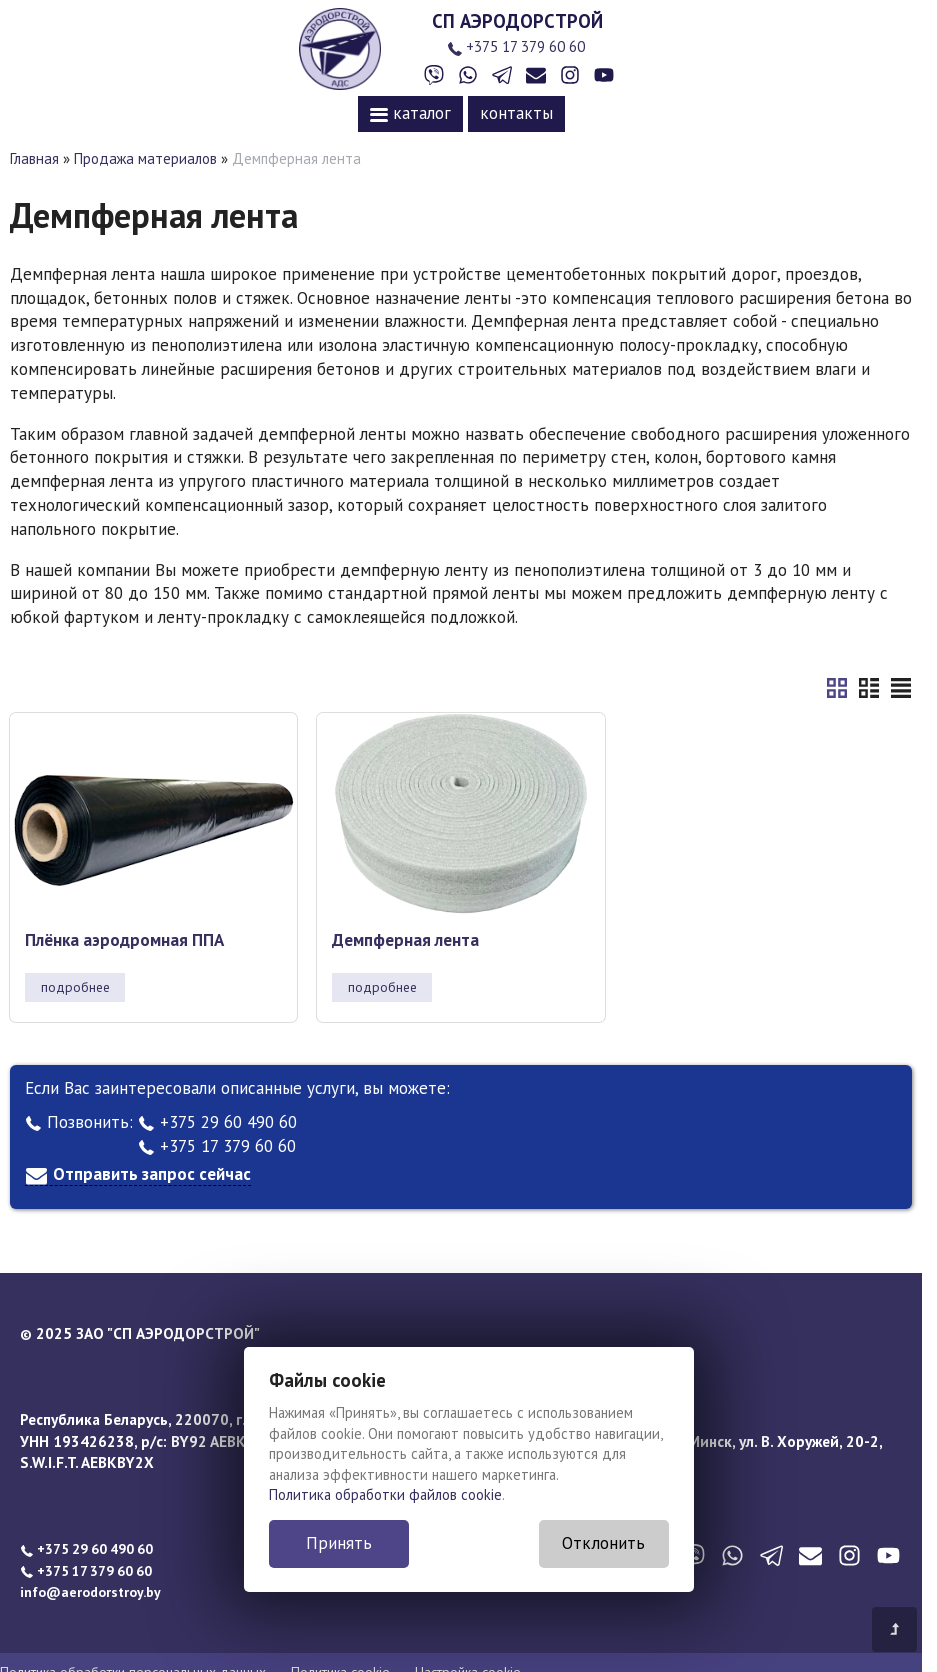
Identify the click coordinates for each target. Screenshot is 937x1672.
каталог (410, 113)
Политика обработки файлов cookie (385, 1494)
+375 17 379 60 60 (516, 46)
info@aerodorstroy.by (90, 1592)
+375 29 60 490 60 (217, 1122)
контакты (516, 113)
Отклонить (603, 1543)
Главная (34, 158)
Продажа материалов (145, 158)
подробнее (75, 987)
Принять (339, 1543)
